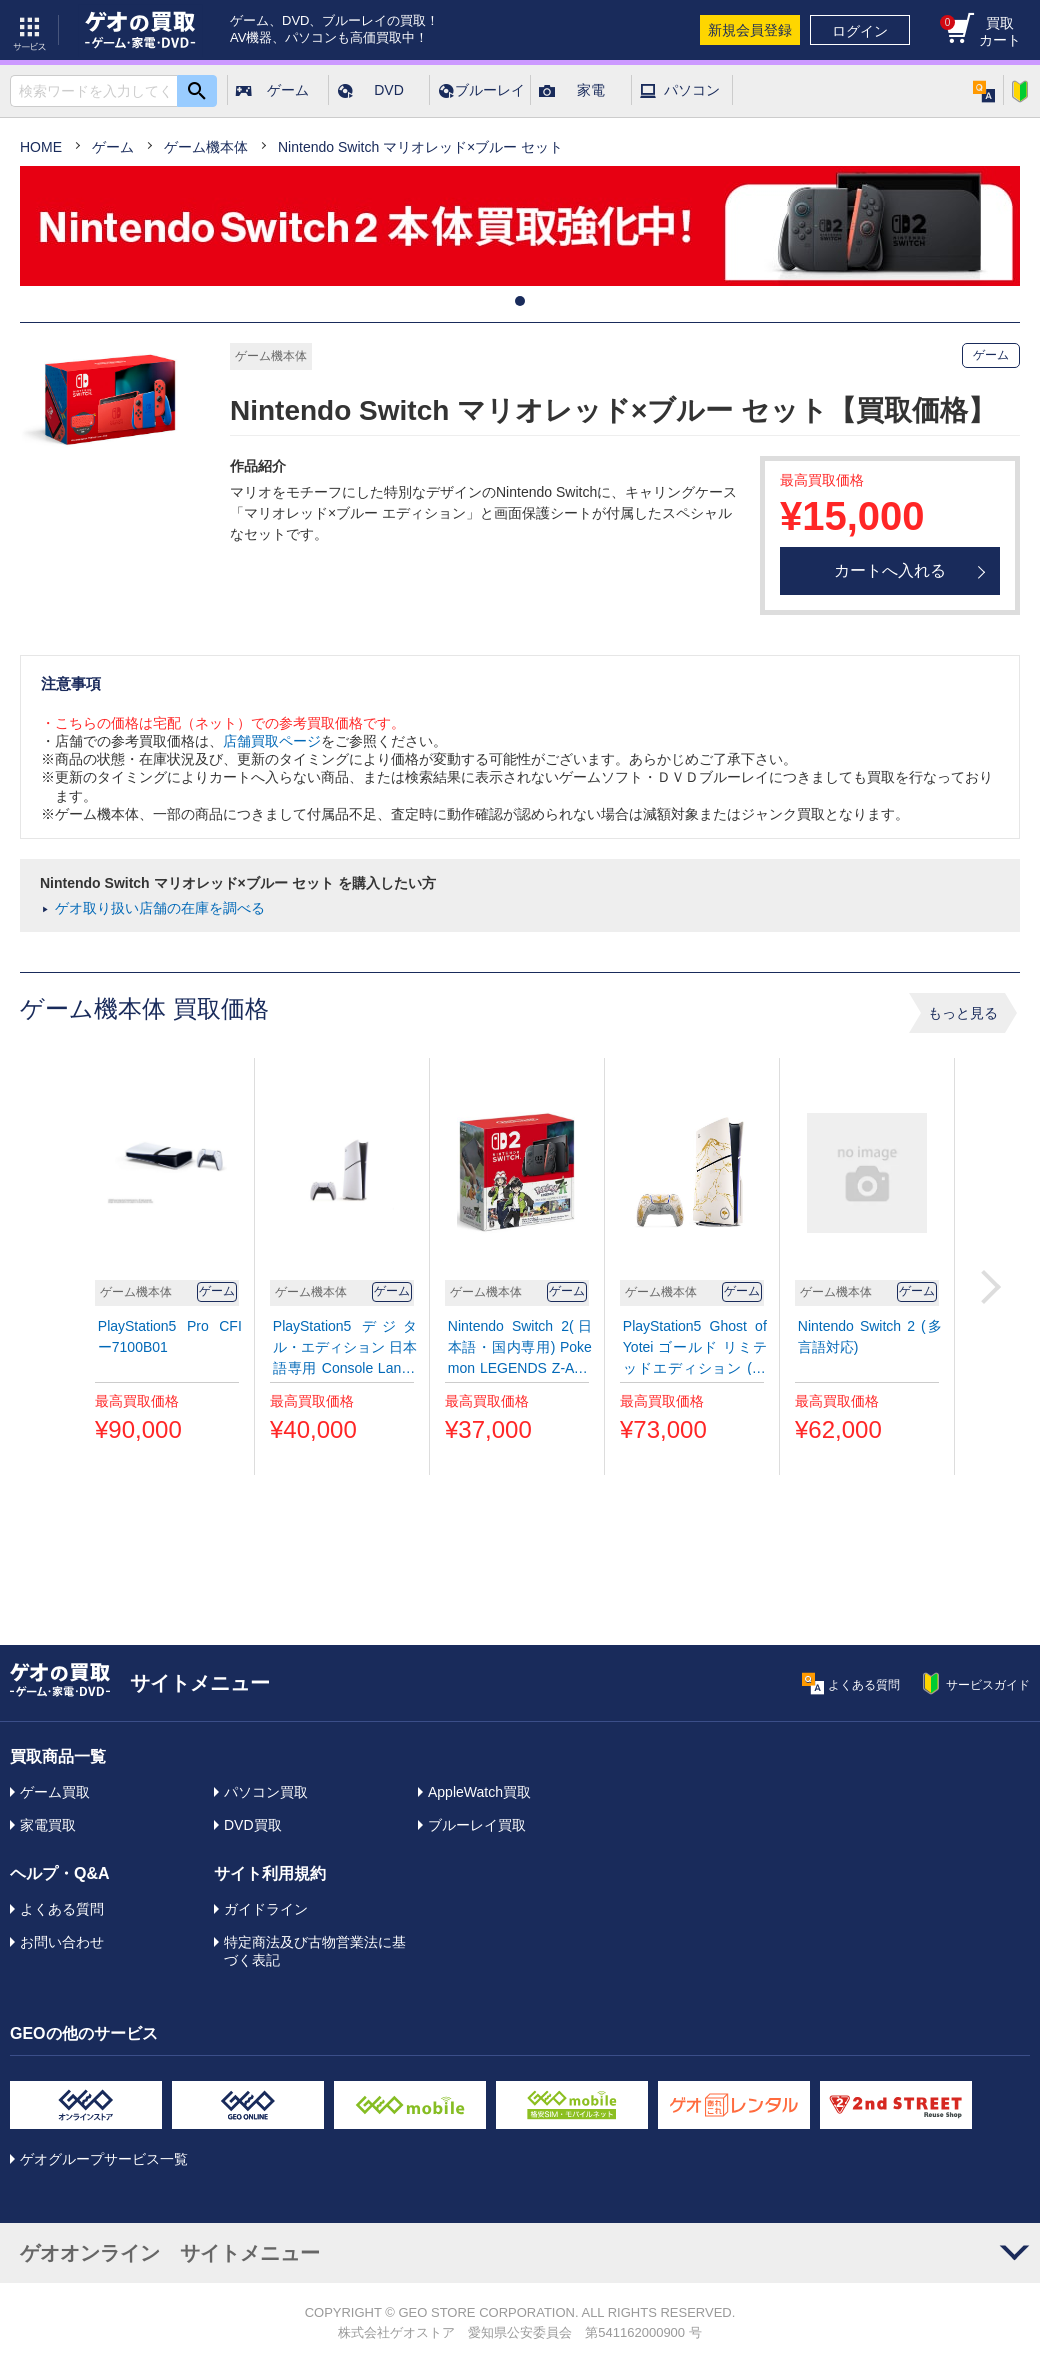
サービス (30, 30)
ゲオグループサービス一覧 (104, 2159)
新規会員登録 (750, 30)
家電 (591, 90)
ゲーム (288, 90)
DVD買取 (253, 1825)
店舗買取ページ (272, 741)
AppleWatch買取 (479, 1792)
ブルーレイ (490, 90)
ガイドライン (266, 1909)
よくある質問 (62, 1909)
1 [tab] (520, 301)
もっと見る (963, 1013)
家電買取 (48, 1825)
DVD (389, 90)
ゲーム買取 (55, 1792)
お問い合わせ (62, 1942)
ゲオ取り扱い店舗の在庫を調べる (160, 908)
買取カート (980, 31)
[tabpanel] (520, 226)
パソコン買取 (266, 1792)
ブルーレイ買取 (477, 1825)
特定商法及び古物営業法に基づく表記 (315, 1951)
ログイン (860, 31)
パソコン (692, 90)
